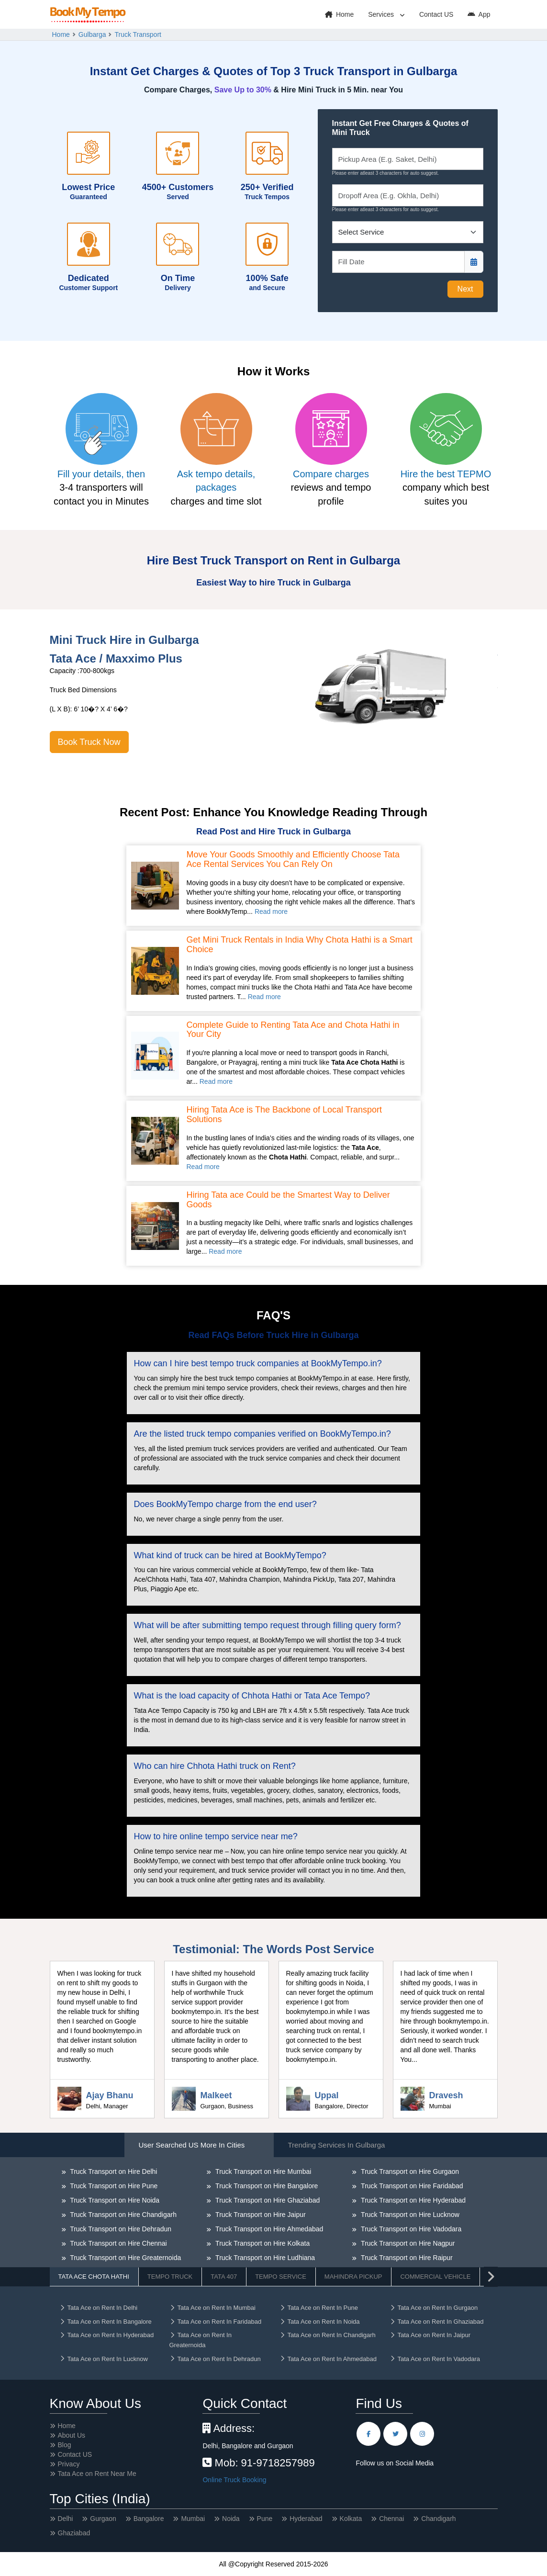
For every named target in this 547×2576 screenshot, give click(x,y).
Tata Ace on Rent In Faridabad (215, 2321)
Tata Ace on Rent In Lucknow (103, 2358)
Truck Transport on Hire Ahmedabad (268, 2229)
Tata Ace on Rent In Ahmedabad (328, 2358)
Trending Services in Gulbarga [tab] (336, 2145)
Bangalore (149, 2518)
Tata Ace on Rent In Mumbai (212, 2307)
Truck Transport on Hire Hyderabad (412, 2200)
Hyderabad (306, 2518)
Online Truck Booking (234, 2480)
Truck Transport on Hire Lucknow (409, 2214)
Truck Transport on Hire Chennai (117, 2243)
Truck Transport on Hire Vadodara (410, 2229)
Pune (265, 2518)
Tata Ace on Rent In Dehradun (215, 2358)
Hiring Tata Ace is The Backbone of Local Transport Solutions (284, 1114)
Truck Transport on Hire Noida (114, 2200)
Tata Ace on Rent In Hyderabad (106, 2335)
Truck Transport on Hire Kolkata (261, 2243)
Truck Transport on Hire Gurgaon (409, 2171)
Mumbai (193, 2518)
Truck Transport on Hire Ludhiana (264, 2257)
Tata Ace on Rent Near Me (97, 2473)
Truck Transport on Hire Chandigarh (122, 2214)
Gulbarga (92, 34)
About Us (72, 2435)
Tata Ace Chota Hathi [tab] (93, 2276)
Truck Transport (137, 34)
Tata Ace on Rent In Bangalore (105, 2321)
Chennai (391, 2518)
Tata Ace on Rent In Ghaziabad (437, 2321)
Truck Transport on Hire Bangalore (265, 2186)
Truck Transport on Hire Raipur (405, 2257)
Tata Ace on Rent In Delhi (98, 2307)
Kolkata (351, 2518)
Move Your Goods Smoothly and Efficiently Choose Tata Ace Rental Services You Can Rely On (293, 859)
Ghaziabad (74, 2533)
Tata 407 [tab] (224, 2276)
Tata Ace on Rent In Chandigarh (327, 2335)
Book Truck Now (89, 742)
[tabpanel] (274, 2240)
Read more (271, 911)
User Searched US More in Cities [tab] (192, 2145)
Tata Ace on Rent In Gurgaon (434, 2307)
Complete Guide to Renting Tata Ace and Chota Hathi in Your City (293, 1030)
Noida (231, 2518)
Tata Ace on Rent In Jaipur (430, 2335)
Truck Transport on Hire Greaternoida (124, 2257)
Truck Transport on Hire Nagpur (407, 2243)
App (479, 14)
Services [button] (382, 14)
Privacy (69, 2464)
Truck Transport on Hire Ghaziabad (266, 2200)
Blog (64, 2445)
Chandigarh (438, 2518)
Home (339, 14)
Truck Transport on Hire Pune (113, 2186)
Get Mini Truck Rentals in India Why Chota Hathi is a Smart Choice (300, 944)
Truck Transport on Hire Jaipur (259, 2214)
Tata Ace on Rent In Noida (319, 2321)
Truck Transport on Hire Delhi (112, 2171)
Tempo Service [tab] (280, 2276)
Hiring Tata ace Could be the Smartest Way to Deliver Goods (288, 1200)
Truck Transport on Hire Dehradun (120, 2229)
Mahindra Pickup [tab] (353, 2276)
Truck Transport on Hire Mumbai (262, 2171)
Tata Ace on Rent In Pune (318, 2307)
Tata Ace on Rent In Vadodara (435, 2358)
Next (465, 289)
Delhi (65, 2518)
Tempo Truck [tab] (169, 2276)
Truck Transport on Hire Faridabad (411, 2186)
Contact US (436, 14)
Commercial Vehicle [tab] (435, 2276)
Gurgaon (103, 2518)
